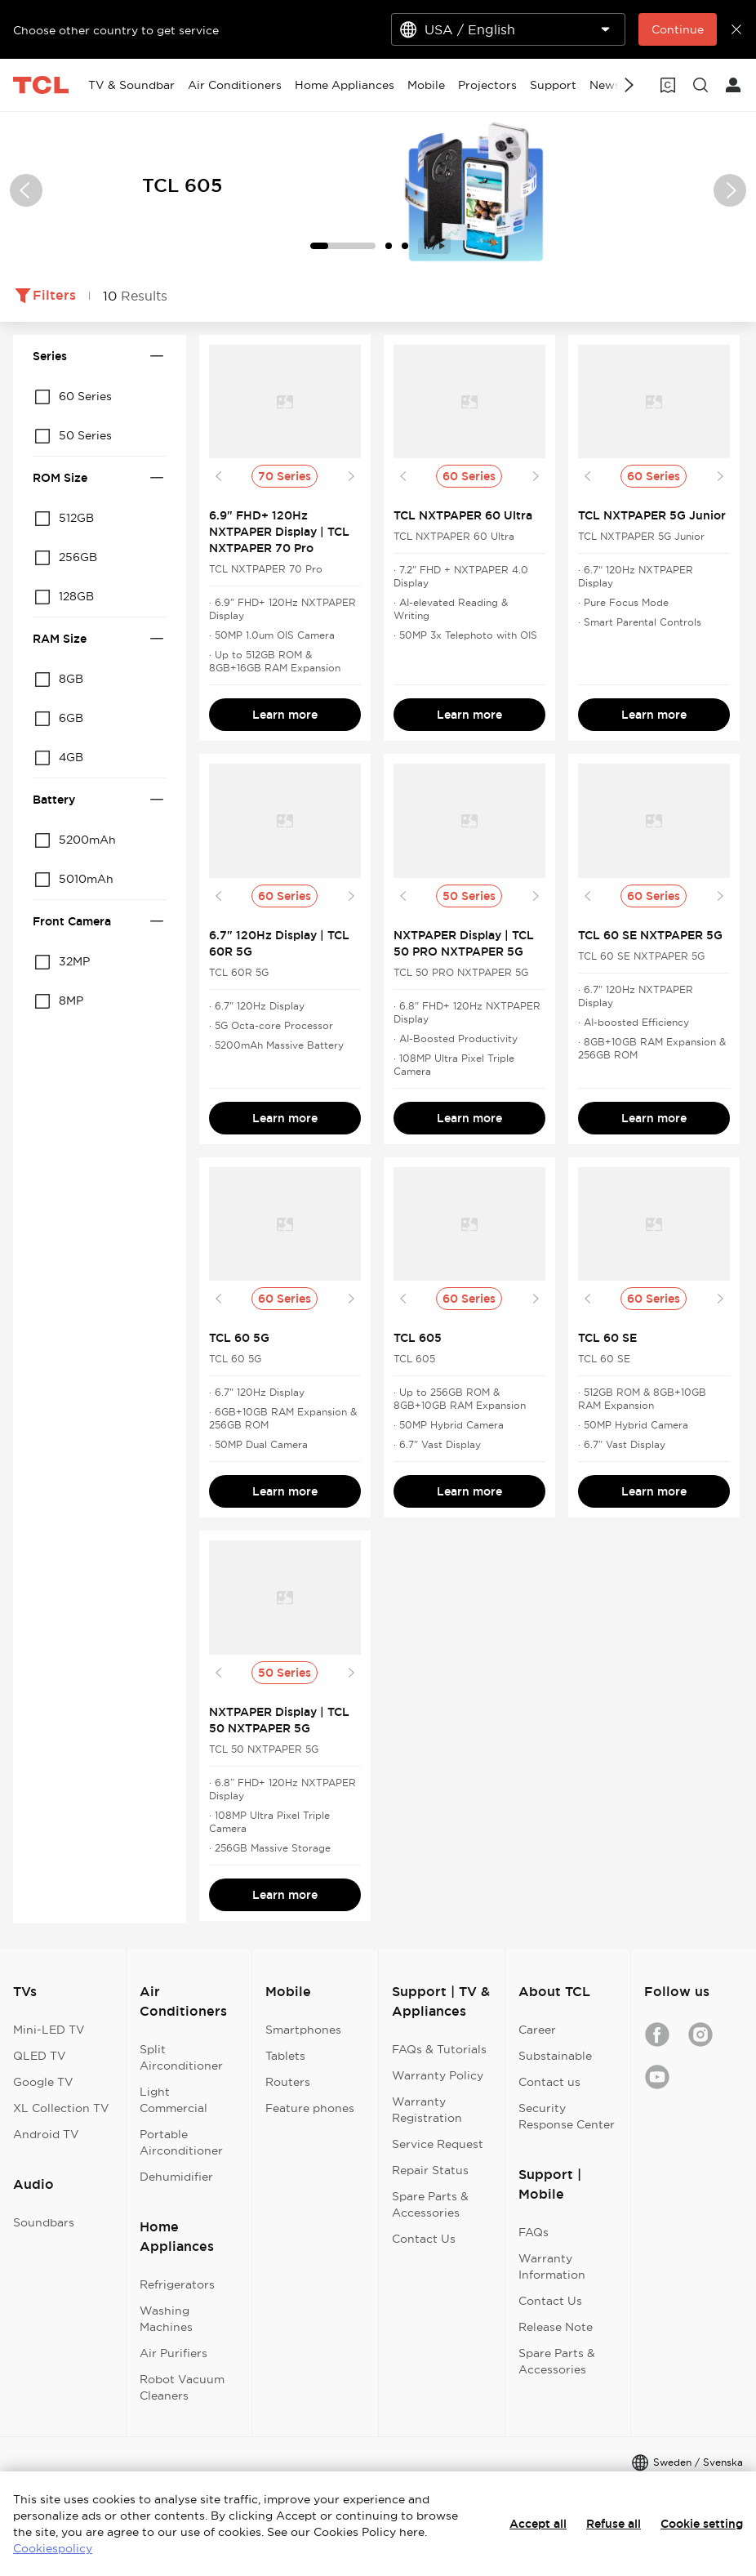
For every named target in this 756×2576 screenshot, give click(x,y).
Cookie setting (701, 2523)
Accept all (538, 2523)
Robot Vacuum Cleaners (182, 2387)
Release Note (555, 2327)
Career (537, 2029)
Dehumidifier (176, 2176)
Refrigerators (177, 2284)
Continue (677, 29)
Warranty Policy (437, 2075)
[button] (26, 190)
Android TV (46, 2134)
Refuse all (613, 2523)
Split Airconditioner (181, 2057)
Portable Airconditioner (181, 2142)
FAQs (533, 2232)
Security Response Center (566, 2116)
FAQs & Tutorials (439, 2049)
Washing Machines (166, 2318)
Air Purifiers (173, 2353)
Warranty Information (551, 2266)
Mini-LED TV (49, 2029)
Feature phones (309, 2108)
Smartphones (303, 2029)
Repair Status (430, 2170)
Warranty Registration (427, 2109)
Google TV (43, 2082)
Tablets (285, 2055)
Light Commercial (173, 2099)
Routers (287, 2082)
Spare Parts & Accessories (430, 2204)
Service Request (437, 2144)
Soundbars (43, 2222)
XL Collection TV (61, 2108)
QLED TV (39, 2055)
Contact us (549, 2082)
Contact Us (424, 2238)
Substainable (555, 2055)
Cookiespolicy (52, 2548)
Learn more (285, 714)
